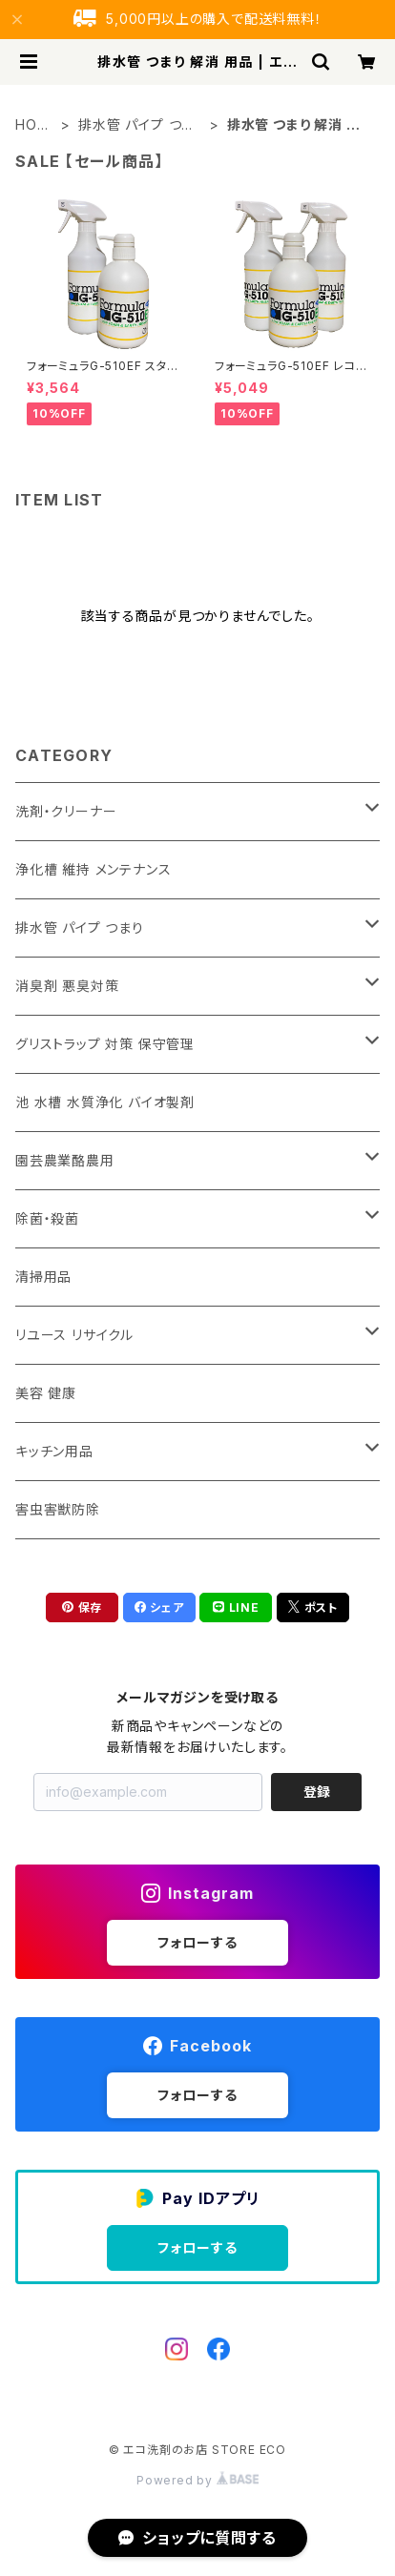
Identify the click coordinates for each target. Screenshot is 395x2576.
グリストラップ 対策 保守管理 (105, 1044)
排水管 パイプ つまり (136, 125)
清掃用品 (43, 1276)
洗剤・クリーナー (65, 811)
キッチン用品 (54, 1451)
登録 (316, 1791)
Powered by (197, 2480)
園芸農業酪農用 (64, 1160)
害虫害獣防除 (57, 1509)
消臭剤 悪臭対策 (66, 986)
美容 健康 (45, 1393)
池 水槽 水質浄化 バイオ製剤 (105, 1102)
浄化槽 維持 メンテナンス (93, 869)
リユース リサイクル (74, 1335)
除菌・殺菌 (47, 1218)
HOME (32, 125)
